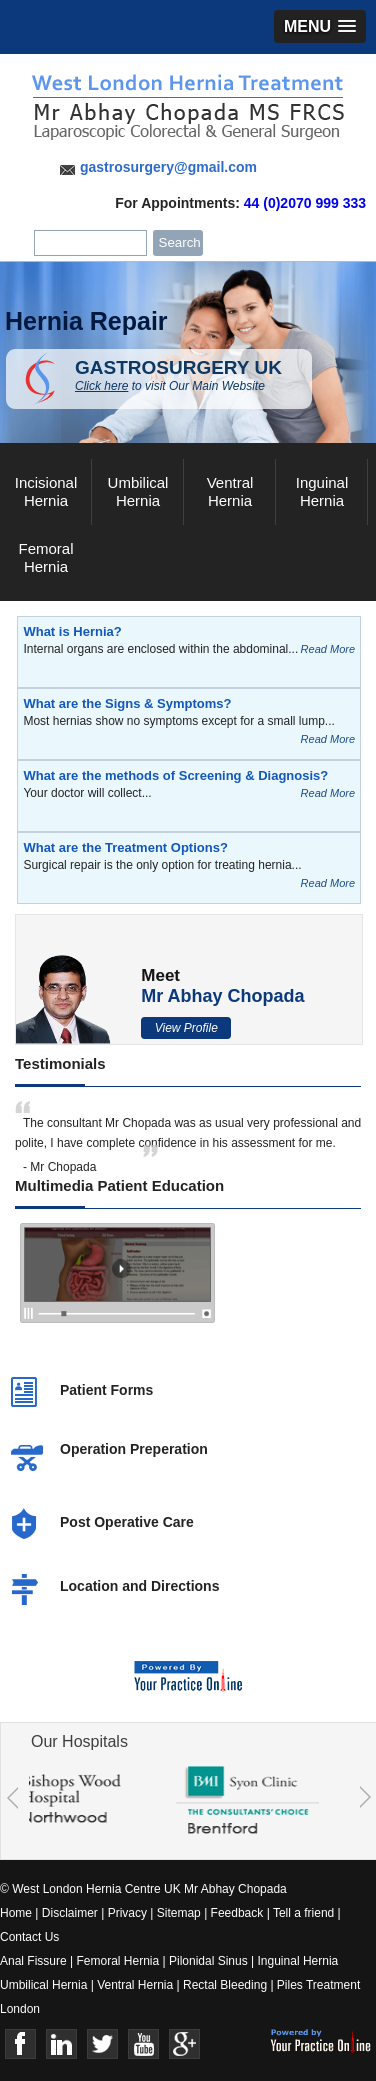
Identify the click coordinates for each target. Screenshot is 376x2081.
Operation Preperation (134, 1449)
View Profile (186, 1028)
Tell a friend (303, 1913)
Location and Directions (139, 1586)
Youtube (143, 2044)
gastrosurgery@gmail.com (168, 167)
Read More (328, 649)
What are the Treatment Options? (125, 847)
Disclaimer (70, 1913)
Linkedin (61, 2044)
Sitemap (179, 1913)
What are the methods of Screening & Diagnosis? (175, 775)
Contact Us (29, 1937)
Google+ (184, 2044)
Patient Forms (106, 1390)
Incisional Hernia (46, 491)
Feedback (237, 1913)
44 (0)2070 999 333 (305, 203)
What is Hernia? (72, 631)
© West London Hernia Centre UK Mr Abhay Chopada (143, 1889)
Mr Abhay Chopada (222, 996)
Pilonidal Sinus (208, 1961)
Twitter (102, 2044)
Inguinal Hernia (322, 491)
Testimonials (60, 1063)
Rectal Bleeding (226, 1985)
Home (16, 1913)
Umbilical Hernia (138, 491)
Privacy (127, 1913)
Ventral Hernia (230, 491)
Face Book (20, 2044)
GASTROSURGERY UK (193, 375)
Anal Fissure (33, 1961)
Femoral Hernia (45, 557)
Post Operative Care (127, 1522)
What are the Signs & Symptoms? (127, 703)
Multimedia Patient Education (119, 1185)
